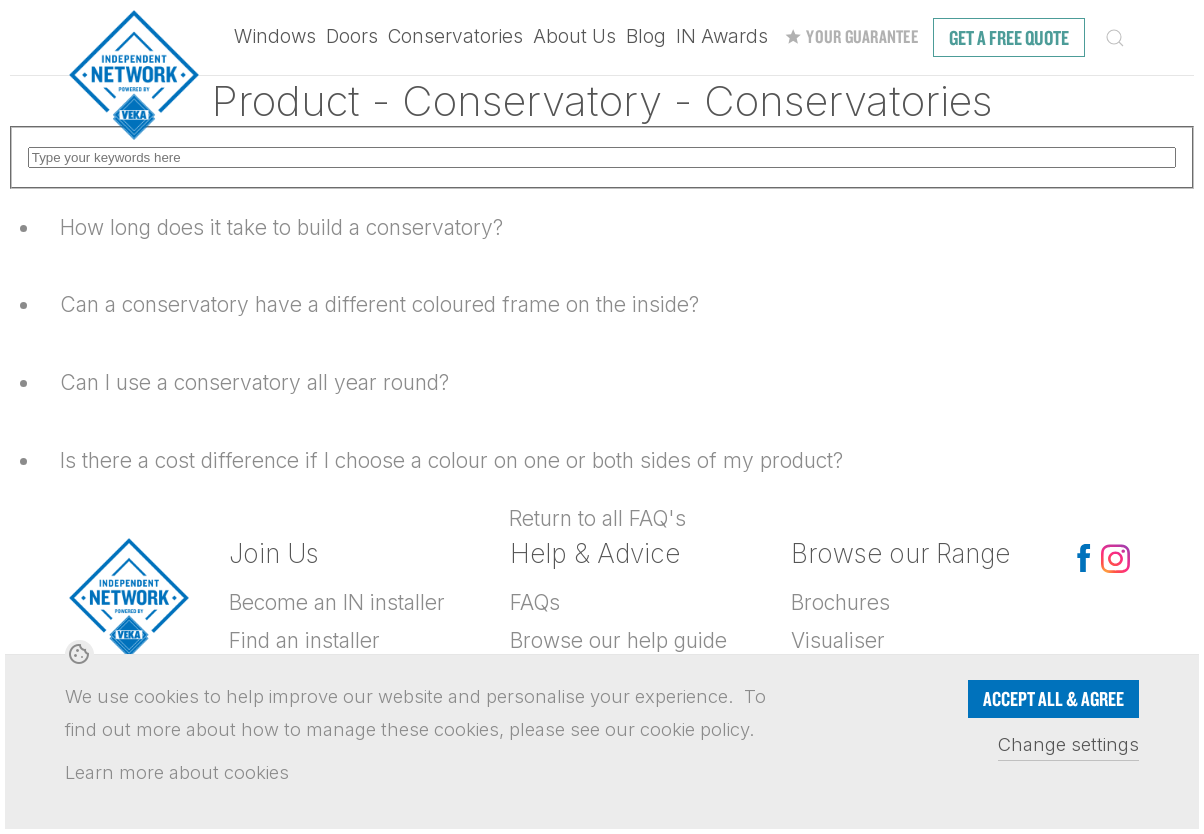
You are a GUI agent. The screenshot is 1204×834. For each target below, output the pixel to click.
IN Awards (722, 36)
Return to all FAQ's (597, 518)
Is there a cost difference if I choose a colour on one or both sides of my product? (451, 460)
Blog (646, 36)
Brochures (840, 602)
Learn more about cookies (177, 772)
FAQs (535, 602)
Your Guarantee (851, 36)
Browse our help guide (618, 640)
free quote (1009, 37)
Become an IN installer (337, 602)
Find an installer (304, 640)
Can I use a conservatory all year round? (254, 382)
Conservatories (455, 36)
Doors (352, 36)
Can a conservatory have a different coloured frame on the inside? (379, 304)
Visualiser (838, 640)
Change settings (1068, 744)
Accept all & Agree (1053, 698)
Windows (275, 36)
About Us (574, 36)
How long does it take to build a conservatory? (281, 227)
